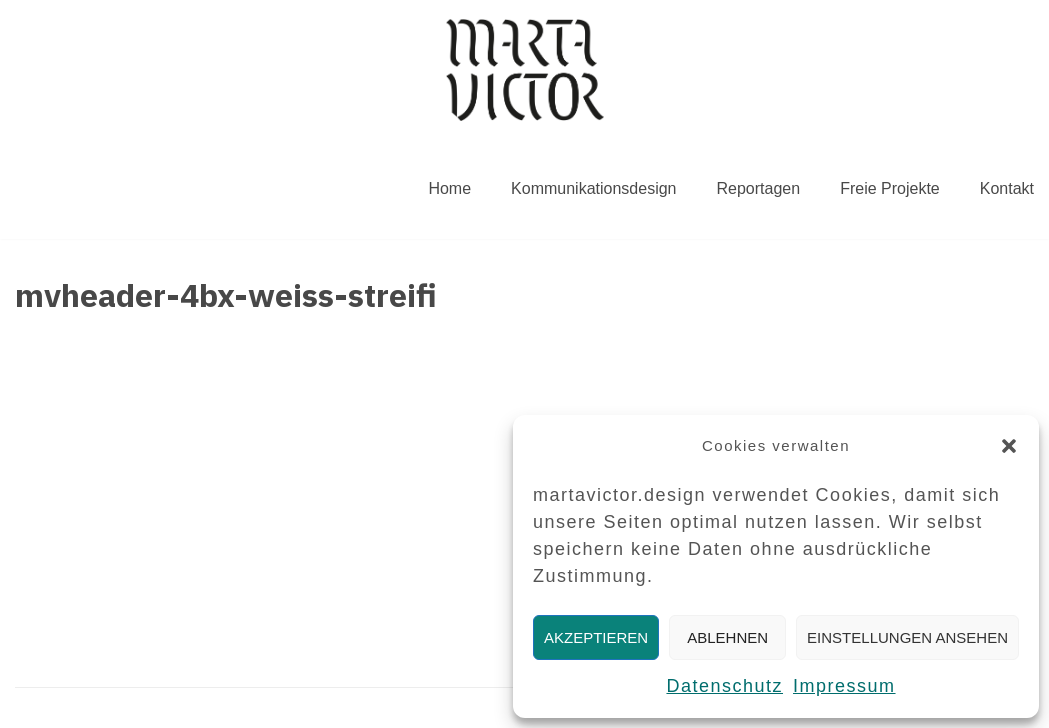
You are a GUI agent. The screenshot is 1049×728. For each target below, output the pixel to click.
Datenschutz (724, 686)
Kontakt (1007, 188)
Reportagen (759, 188)
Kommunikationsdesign (593, 188)
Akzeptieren (596, 637)
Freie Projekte (890, 188)
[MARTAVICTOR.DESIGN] (525, 69)
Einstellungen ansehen (907, 637)
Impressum (844, 686)
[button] (1009, 446)
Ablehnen (727, 637)
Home (449, 188)
